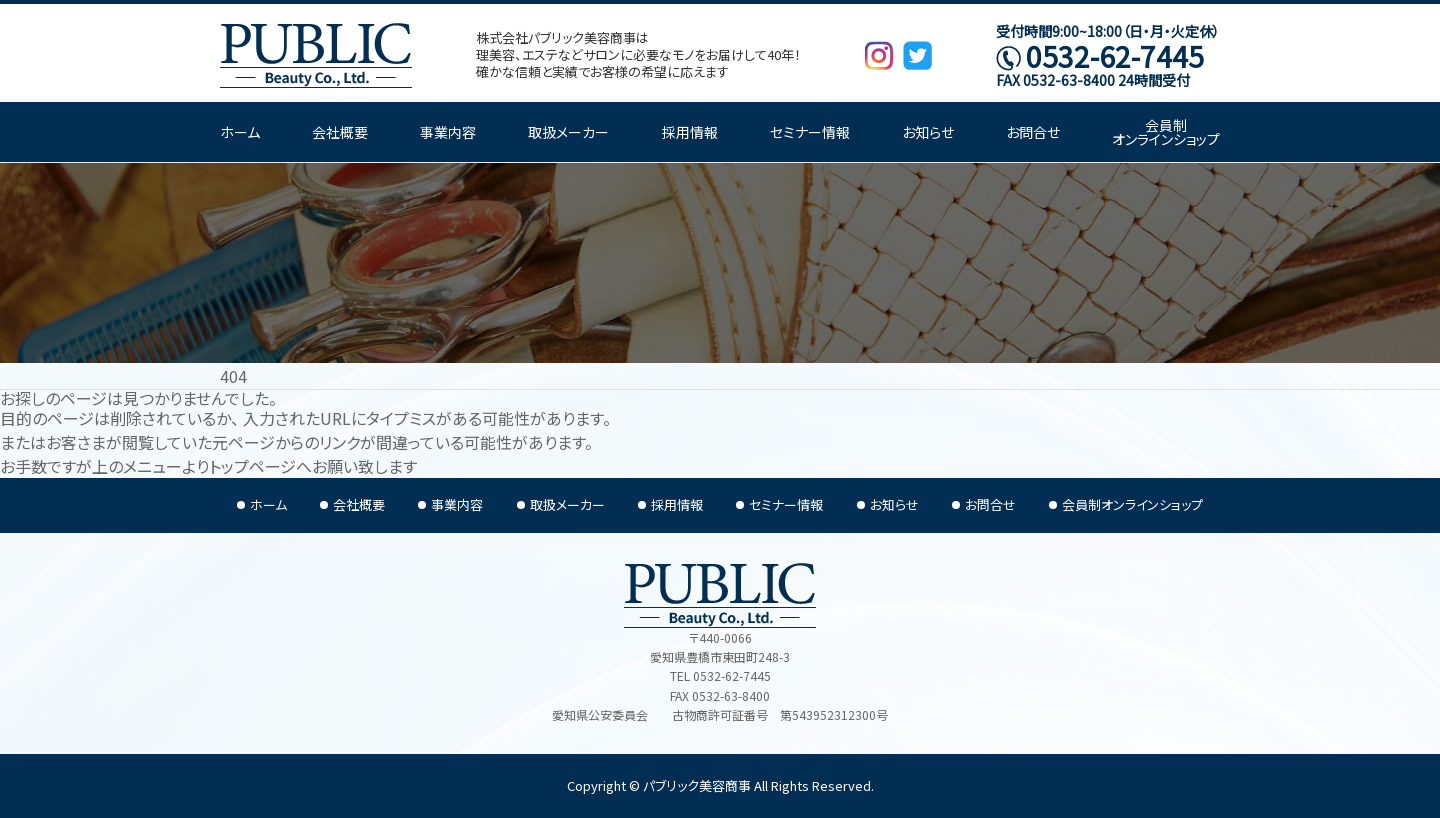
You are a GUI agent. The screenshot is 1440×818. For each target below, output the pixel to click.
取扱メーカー (568, 132)
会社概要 (340, 132)
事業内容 (448, 132)
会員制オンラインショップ (1166, 132)
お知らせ (928, 132)
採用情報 (690, 132)
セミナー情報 (810, 132)
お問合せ (1033, 132)
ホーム (240, 132)
